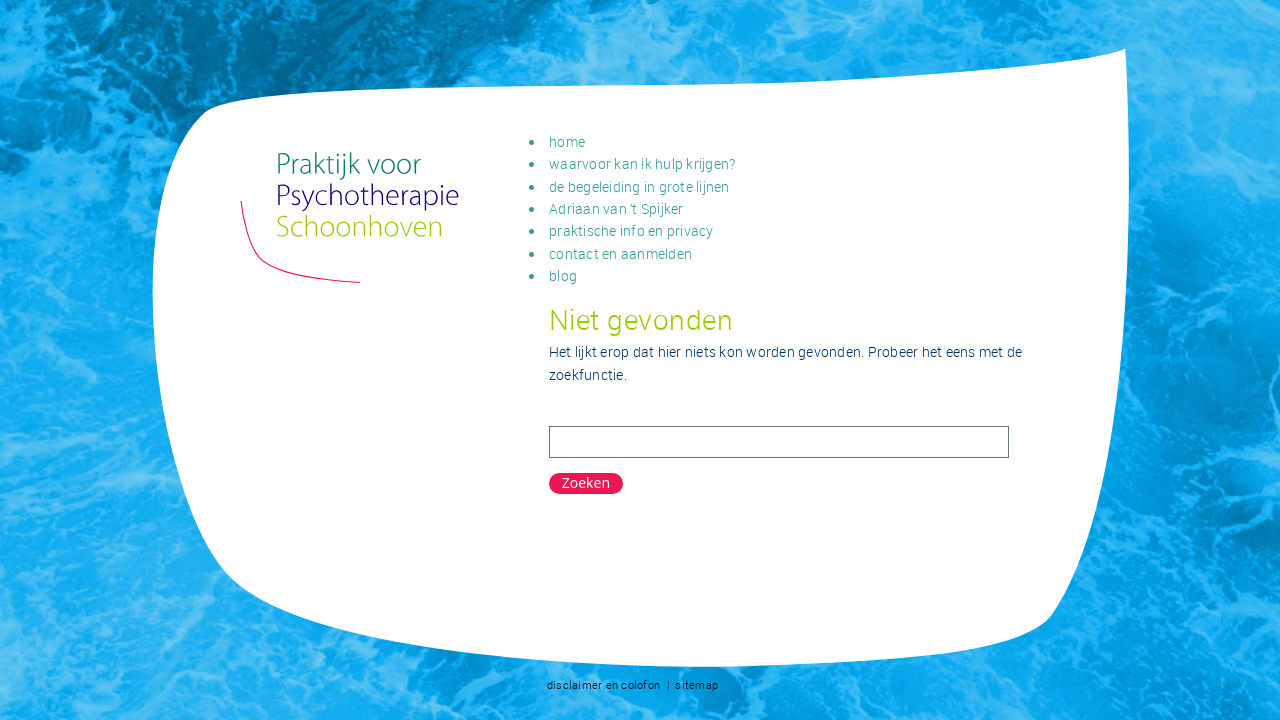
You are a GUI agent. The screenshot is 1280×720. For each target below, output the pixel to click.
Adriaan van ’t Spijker (616, 208)
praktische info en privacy (631, 230)
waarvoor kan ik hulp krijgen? (642, 163)
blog (563, 275)
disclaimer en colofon (603, 684)
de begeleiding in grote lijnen (639, 186)
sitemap (696, 684)
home (567, 141)
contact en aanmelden (620, 253)
